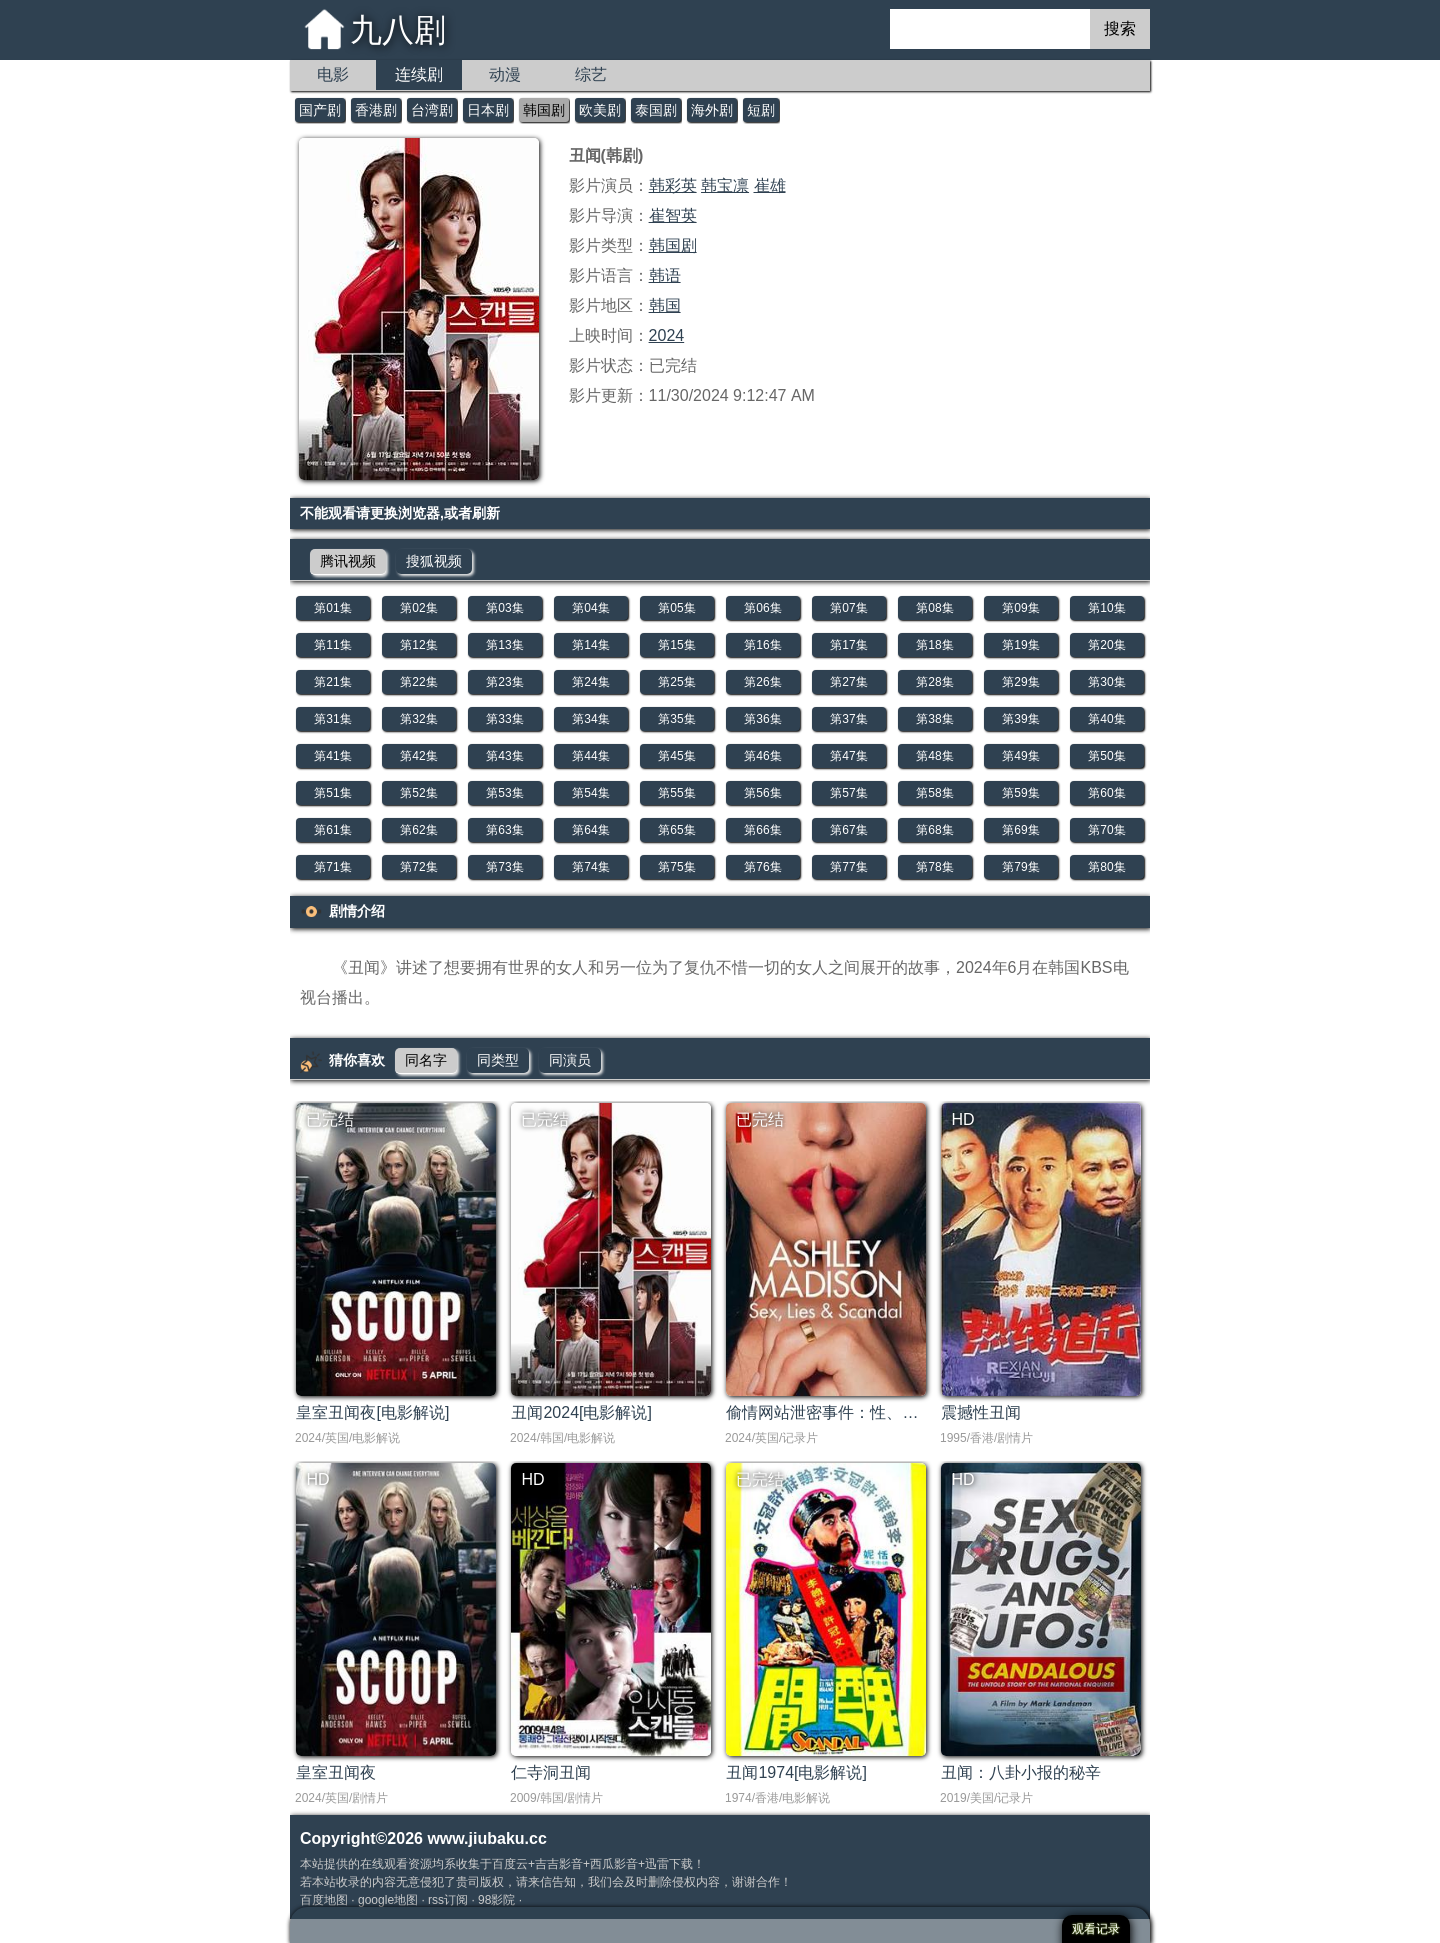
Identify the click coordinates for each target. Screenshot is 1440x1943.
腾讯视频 (348, 561)
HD (962, 1119)
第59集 (1020, 793)
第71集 (332, 867)
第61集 (332, 830)
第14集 (590, 645)
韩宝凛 (725, 185)
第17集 (848, 645)
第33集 (504, 719)
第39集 (1020, 719)
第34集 (590, 719)
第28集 (934, 682)
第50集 (1106, 756)
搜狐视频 (434, 561)
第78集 (934, 867)
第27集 (848, 682)
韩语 (665, 275)
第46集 (762, 756)
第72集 (418, 867)
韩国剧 (544, 110)
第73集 (504, 867)
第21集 (332, 682)
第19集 (1020, 645)
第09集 (1020, 608)
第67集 (848, 830)
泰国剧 (656, 110)
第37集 (848, 719)
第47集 (848, 756)
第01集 (332, 608)
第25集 (676, 682)
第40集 (1106, 719)
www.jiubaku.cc (486, 1838)
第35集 (676, 719)
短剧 (761, 110)
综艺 (591, 74)
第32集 (418, 719)
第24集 (590, 682)
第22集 (418, 682)
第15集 (676, 645)
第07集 (848, 608)
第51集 (332, 793)
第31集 (332, 719)
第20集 (1106, 645)
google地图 (388, 1900)
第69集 (1020, 830)
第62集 (418, 830)
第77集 (848, 867)
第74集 (590, 867)
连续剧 (419, 74)
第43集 (504, 756)
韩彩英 (673, 185)
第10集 (1106, 608)
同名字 (426, 1060)
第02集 (418, 608)
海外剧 (712, 110)
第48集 (934, 756)
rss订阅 (448, 1900)
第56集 (762, 793)
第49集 (1020, 756)
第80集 (1106, 867)
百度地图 (324, 1900)
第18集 (934, 645)
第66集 (762, 830)
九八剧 (398, 30)
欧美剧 (600, 110)
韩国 (665, 305)
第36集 (762, 719)
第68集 (934, 830)
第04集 (590, 608)
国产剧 (320, 110)
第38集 (934, 719)
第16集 (762, 645)
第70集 (1106, 830)
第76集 (762, 867)
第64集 (590, 830)
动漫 (505, 74)
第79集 (1020, 867)
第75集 (676, 867)
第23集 (504, 682)
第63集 (504, 830)
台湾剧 (432, 110)
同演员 (570, 1060)
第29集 (1020, 682)
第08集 (934, 608)
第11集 (332, 645)
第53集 (504, 793)
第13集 (504, 645)
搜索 (1120, 28)
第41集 (332, 756)
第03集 (504, 608)
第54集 (590, 793)
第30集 (1106, 682)
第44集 (590, 756)
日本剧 (488, 110)
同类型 (498, 1060)
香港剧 (376, 110)
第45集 (676, 756)
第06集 (762, 608)
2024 (667, 335)
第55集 (676, 793)
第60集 (1106, 793)
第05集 (676, 608)
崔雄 (770, 185)
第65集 (676, 830)
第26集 (762, 682)
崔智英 (673, 215)
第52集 (418, 793)
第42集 (418, 756)
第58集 (934, 793)
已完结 (330, 1119)
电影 (333, 74)
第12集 (418, 645)
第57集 (848, 793)
